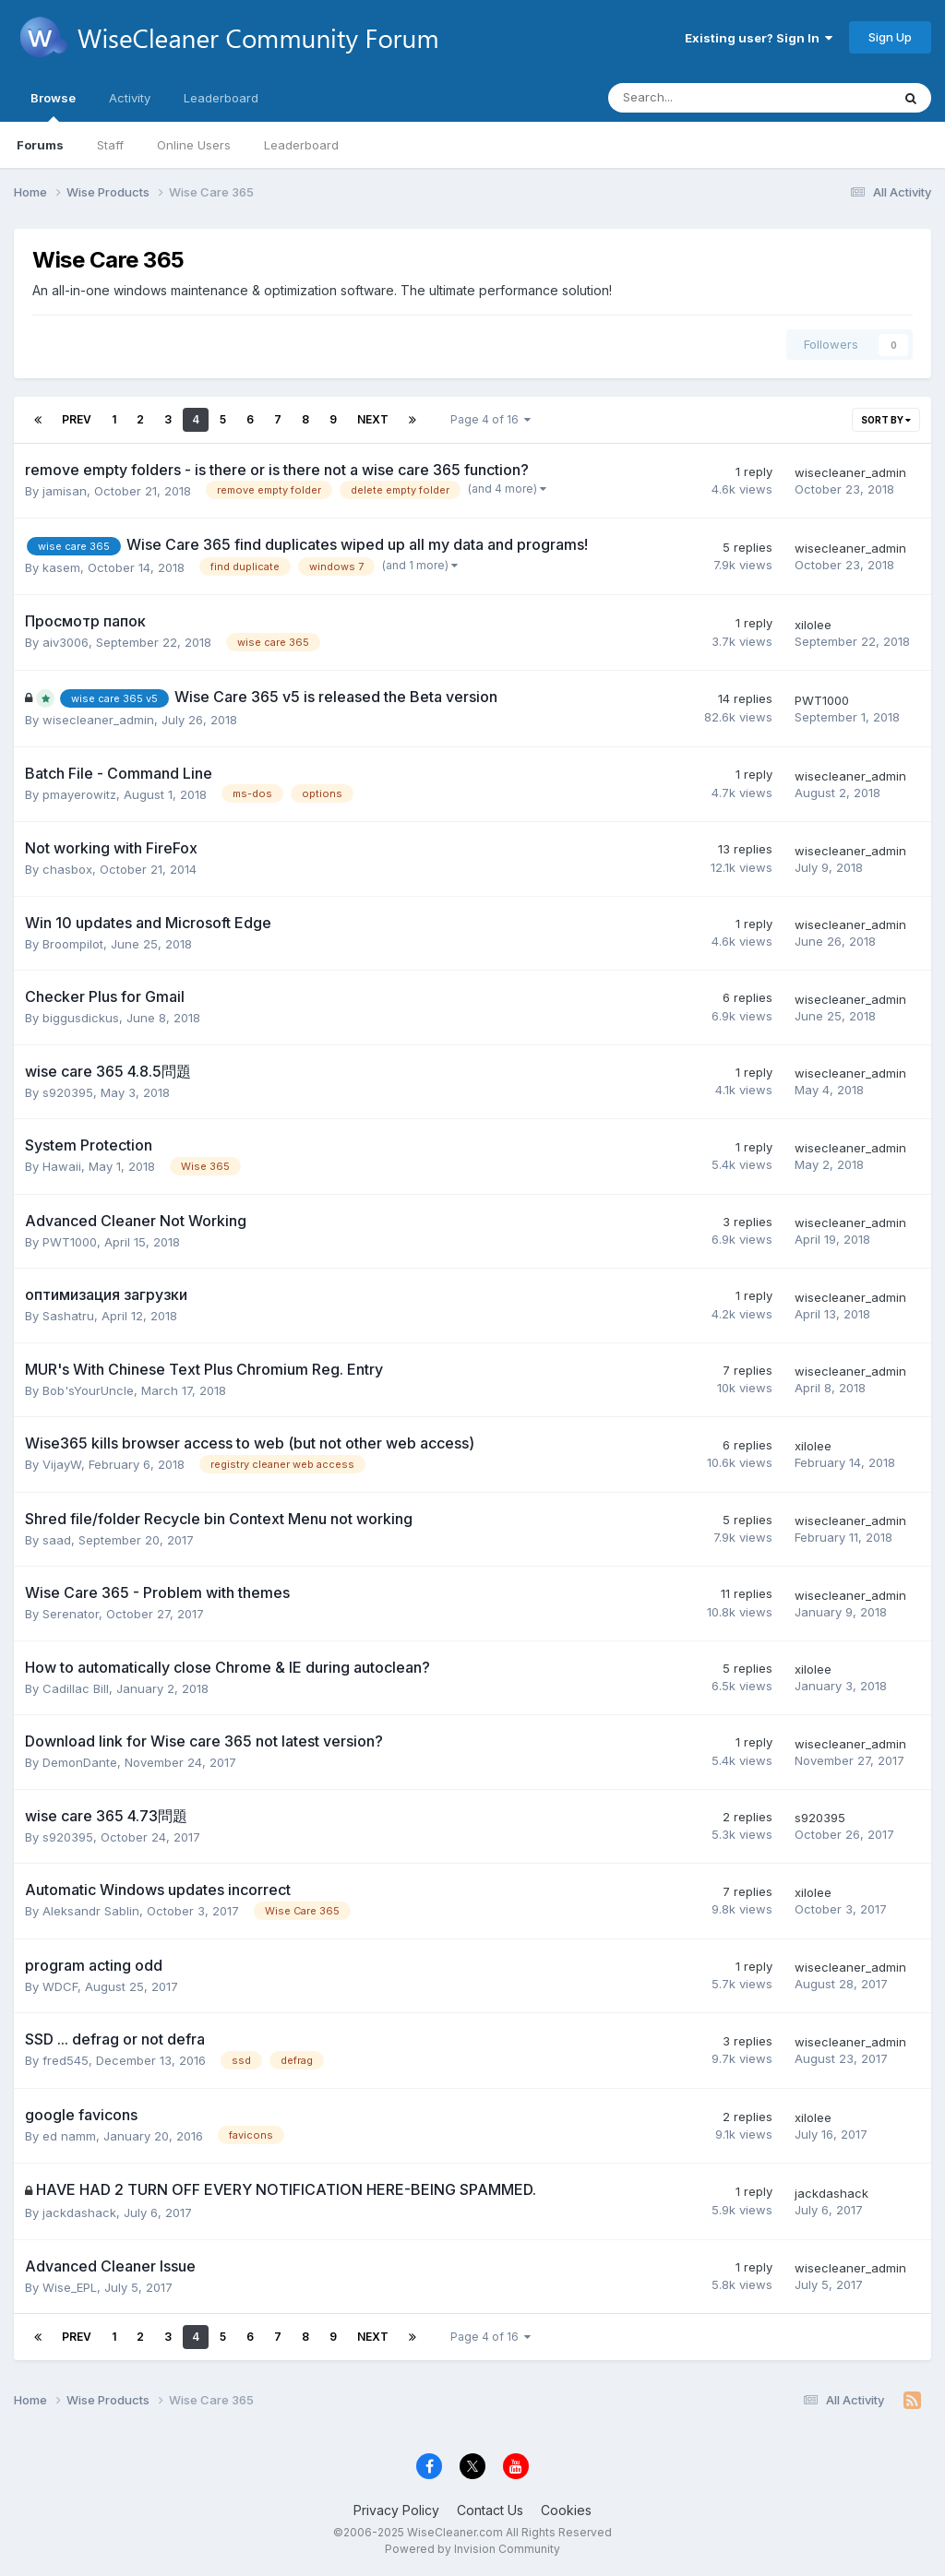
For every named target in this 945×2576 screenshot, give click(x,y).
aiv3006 (65, 642)
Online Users (194, 144)
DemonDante (79, 1762)
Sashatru (68, 1315)
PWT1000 (822, 700)
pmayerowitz (79, 794)
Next (373, 419)
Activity (129, 97)
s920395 (67, 1092)
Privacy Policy (396, 2510)
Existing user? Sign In (758, 37)
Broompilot (72, 943)
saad (56, 1539)
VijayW (61, 1464)
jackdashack (79, 2212)
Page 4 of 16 (490, 419)
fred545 (65, 2060)
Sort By (886, 419)
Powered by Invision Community (472, 2549)
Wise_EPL (69, 2287)
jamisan (64, 490)
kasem (61, 567)
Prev (76, 419)
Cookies (566, 2510)
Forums (40, 144)
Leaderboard (301, 144)
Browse (53, 106)
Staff (110, 144)
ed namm (69, 2136)
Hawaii (61, 1166)
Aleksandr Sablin (90, 1910)
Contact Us (490, 2510)
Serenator (70, 1613)
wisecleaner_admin (850, 472)
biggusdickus (80, 1017)
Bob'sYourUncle (88, 1390)
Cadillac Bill (75, 1688)
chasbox (67, 869)
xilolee (813, 624)
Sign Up (890, 37)
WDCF (60, 1986)
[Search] (701, 98)
